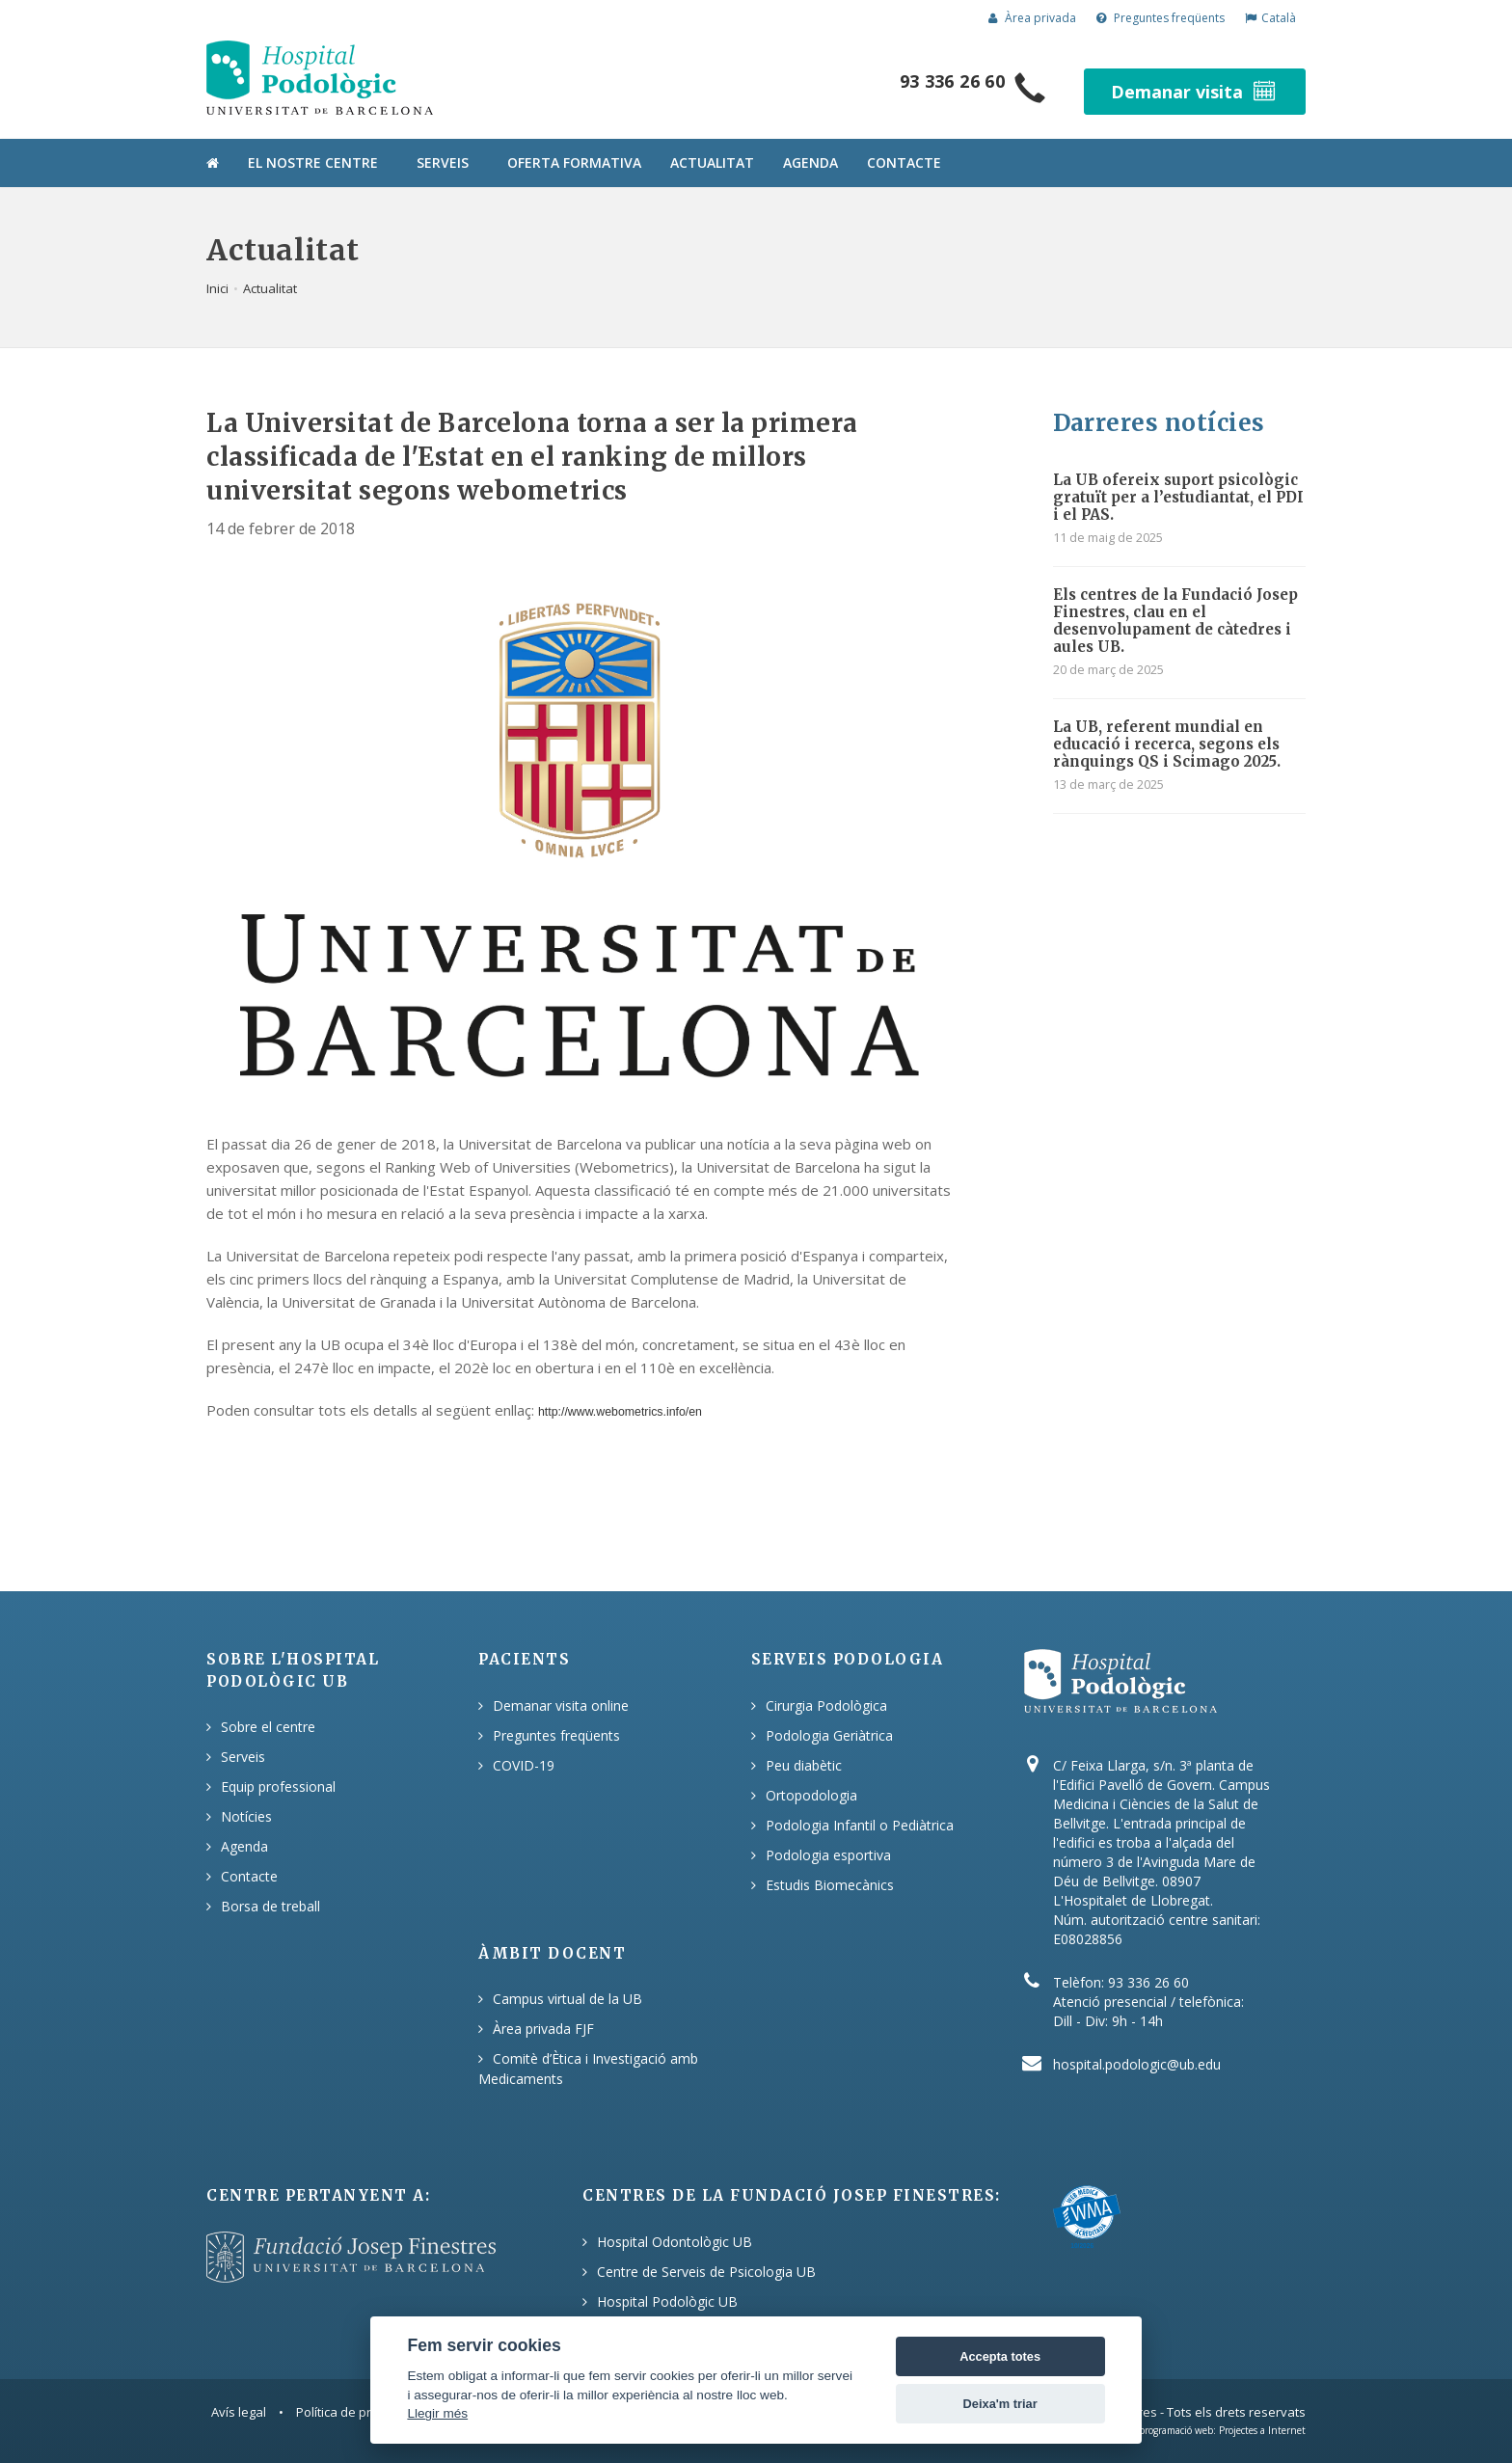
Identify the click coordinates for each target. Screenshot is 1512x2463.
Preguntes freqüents (1160, 18)
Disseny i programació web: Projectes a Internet (1200, 2430)
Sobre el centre (268, 1727)
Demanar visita (1195, 91)
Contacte (904, 162)
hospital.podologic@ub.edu (1137, 2064)
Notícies (246, 1816)
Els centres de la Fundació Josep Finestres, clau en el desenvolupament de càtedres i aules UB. (1175, 620)
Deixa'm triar (1000, 2403)
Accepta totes (999, 2356)
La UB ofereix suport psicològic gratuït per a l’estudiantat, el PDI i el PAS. (1178, 497)
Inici (217, 288)
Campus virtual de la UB (567, 1998)
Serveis (443, 162)
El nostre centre (313, 162)
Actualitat (712, 162)
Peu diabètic (804, 1765)
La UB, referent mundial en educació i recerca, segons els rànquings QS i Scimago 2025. (1167, 744)
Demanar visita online (561, 1705)
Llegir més (437, 2413)
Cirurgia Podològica (826, 1705)
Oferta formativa (574, 162)
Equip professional (278, 1786)
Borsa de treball (270, 1906)
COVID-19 (523, 1765)
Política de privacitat (354, 2412)
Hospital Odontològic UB (674, 2242)
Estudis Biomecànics (830, 1885)
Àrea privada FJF (543, 2028)
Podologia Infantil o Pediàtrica (860, 1825)
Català (1270, 18)
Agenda (810, 162)
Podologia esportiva (828, 1855)
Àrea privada (1032, 18)
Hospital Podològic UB (667, 2301)
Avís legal (238, 2412)
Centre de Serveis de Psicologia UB (706, 2271)
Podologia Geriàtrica (829, 1735)
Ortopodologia (811, 1795)
